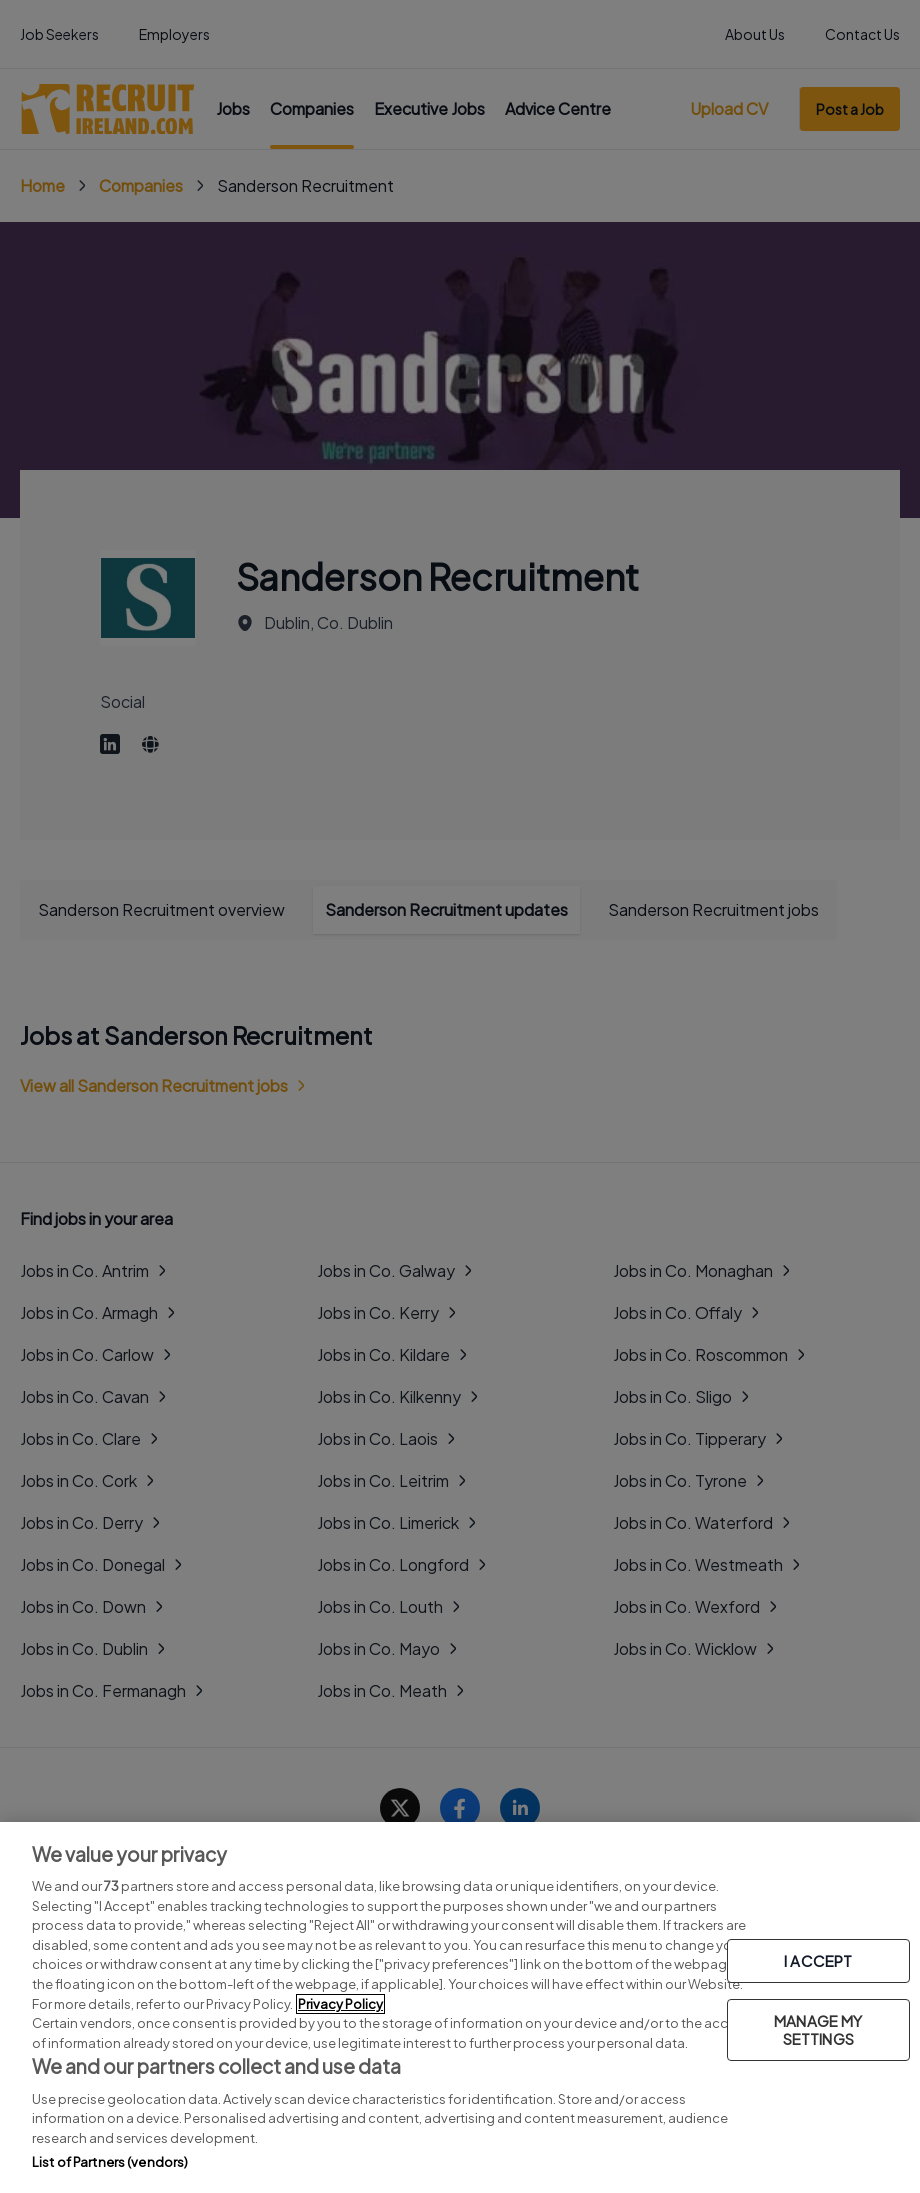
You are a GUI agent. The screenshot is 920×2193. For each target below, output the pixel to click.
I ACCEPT (818, 1960)
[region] (460, 2007)
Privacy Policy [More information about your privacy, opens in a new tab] (340, 2004)
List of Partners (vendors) (110, 2162)
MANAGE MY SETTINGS (818, 2029)
